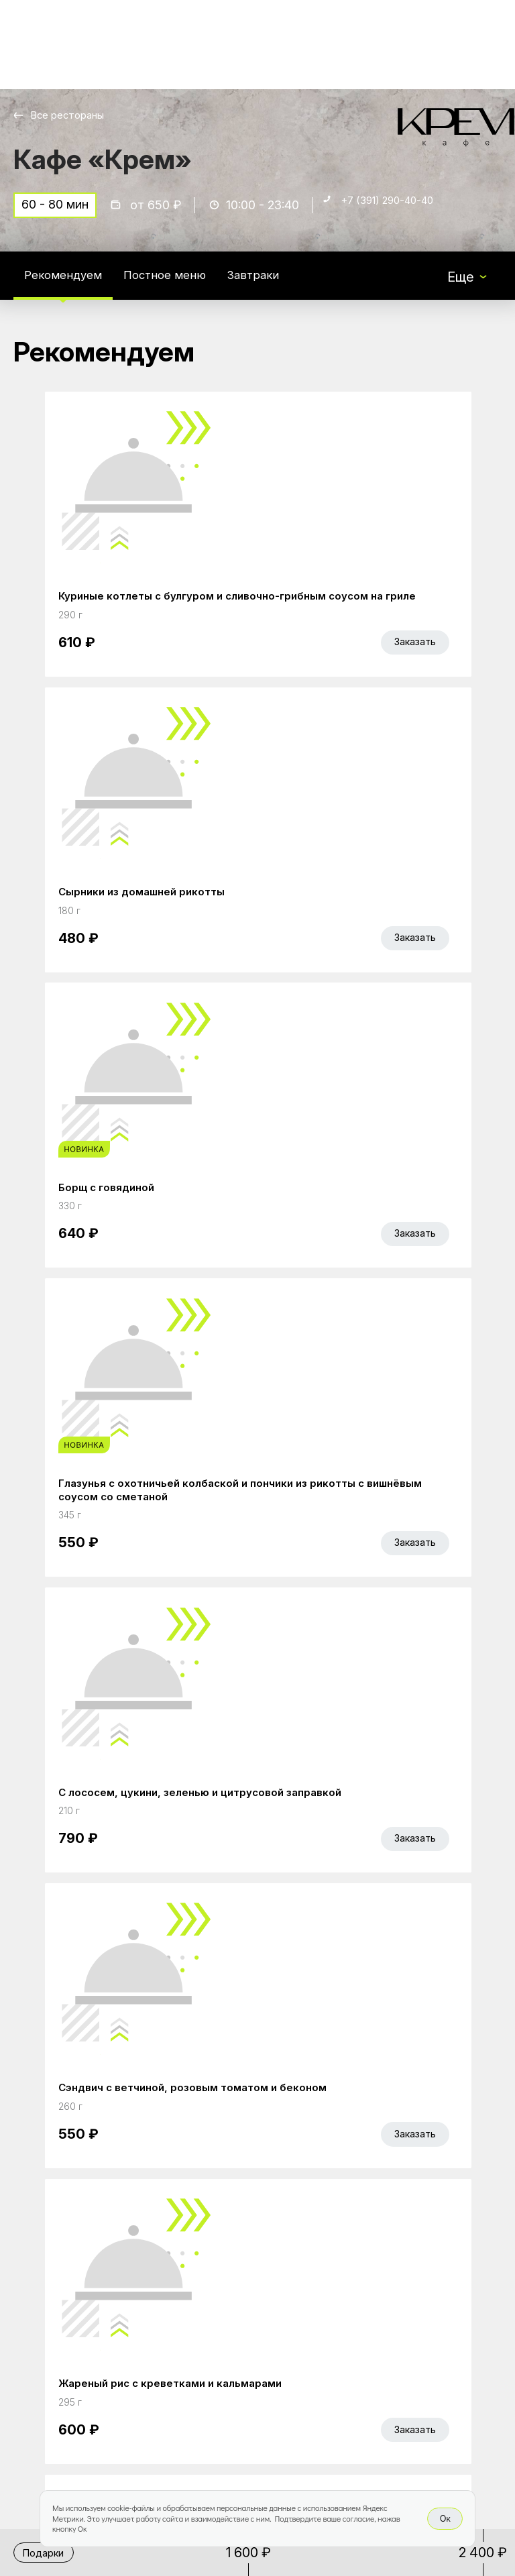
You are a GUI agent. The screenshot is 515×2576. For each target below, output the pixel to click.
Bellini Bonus (223, 2265)
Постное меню (183, 284)
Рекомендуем (69, 284)
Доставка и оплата (246, 2322)
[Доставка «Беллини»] (59, 44)
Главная (211, 2209)
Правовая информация (226, 2358)
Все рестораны (74, 115)
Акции (205, 2237)
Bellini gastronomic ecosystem (398, 2229)
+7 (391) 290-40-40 (399, 212)
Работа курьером (240, 2294)
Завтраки (282, 284)
